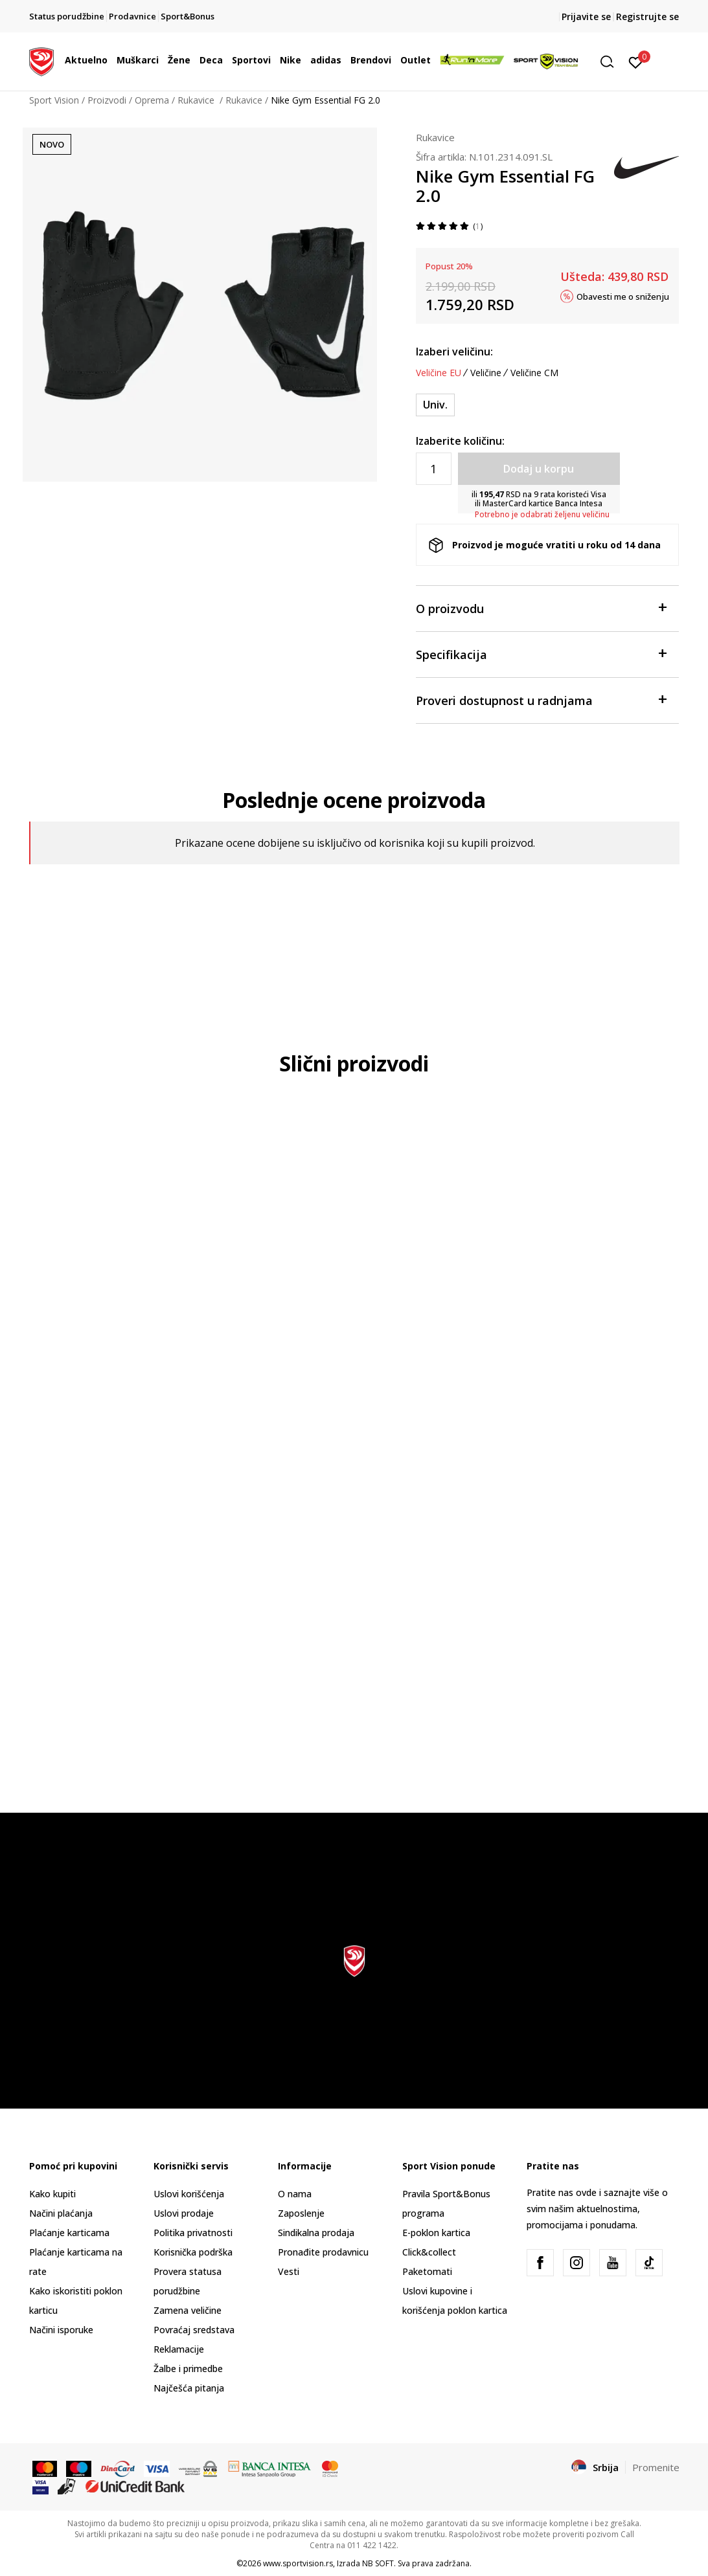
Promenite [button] (655, 2467)
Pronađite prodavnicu (323, 2252)
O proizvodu (541, 607)
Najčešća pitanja (189, 2388)
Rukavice (197, 100)
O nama (295, 2194)
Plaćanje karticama (69, 2232)
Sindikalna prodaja (316, 2232)
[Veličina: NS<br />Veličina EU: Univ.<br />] (435, 405)
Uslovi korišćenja (189, 2194)
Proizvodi (106, 100)
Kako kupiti (52, 2194)
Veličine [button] (485, 373)
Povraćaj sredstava (194, 2330)
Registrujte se (647, 16)
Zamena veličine (188, 2310)
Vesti (288, 2271)
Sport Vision (54, 100)
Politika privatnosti (193, 2232)
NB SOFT (378, 2563)
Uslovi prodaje (184, 2213)
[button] (611, 61)
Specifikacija (541, 653)
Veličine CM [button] (534, 373)
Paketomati (427, 2271)
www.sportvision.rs (298, 2563)
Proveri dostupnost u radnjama (541, 699)
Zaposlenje (301, 2213)
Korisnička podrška (193, 2252)
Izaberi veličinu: (454, 351)
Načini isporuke (61, 2330)
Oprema (152, 100)
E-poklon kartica (436, 2232)
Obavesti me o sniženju (623, 296)
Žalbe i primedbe (188, 2368)
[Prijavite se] (636, 61)
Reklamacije (179, 2349)
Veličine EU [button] (438, 373)
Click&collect (429, 2252)
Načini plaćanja (61, 2213)
